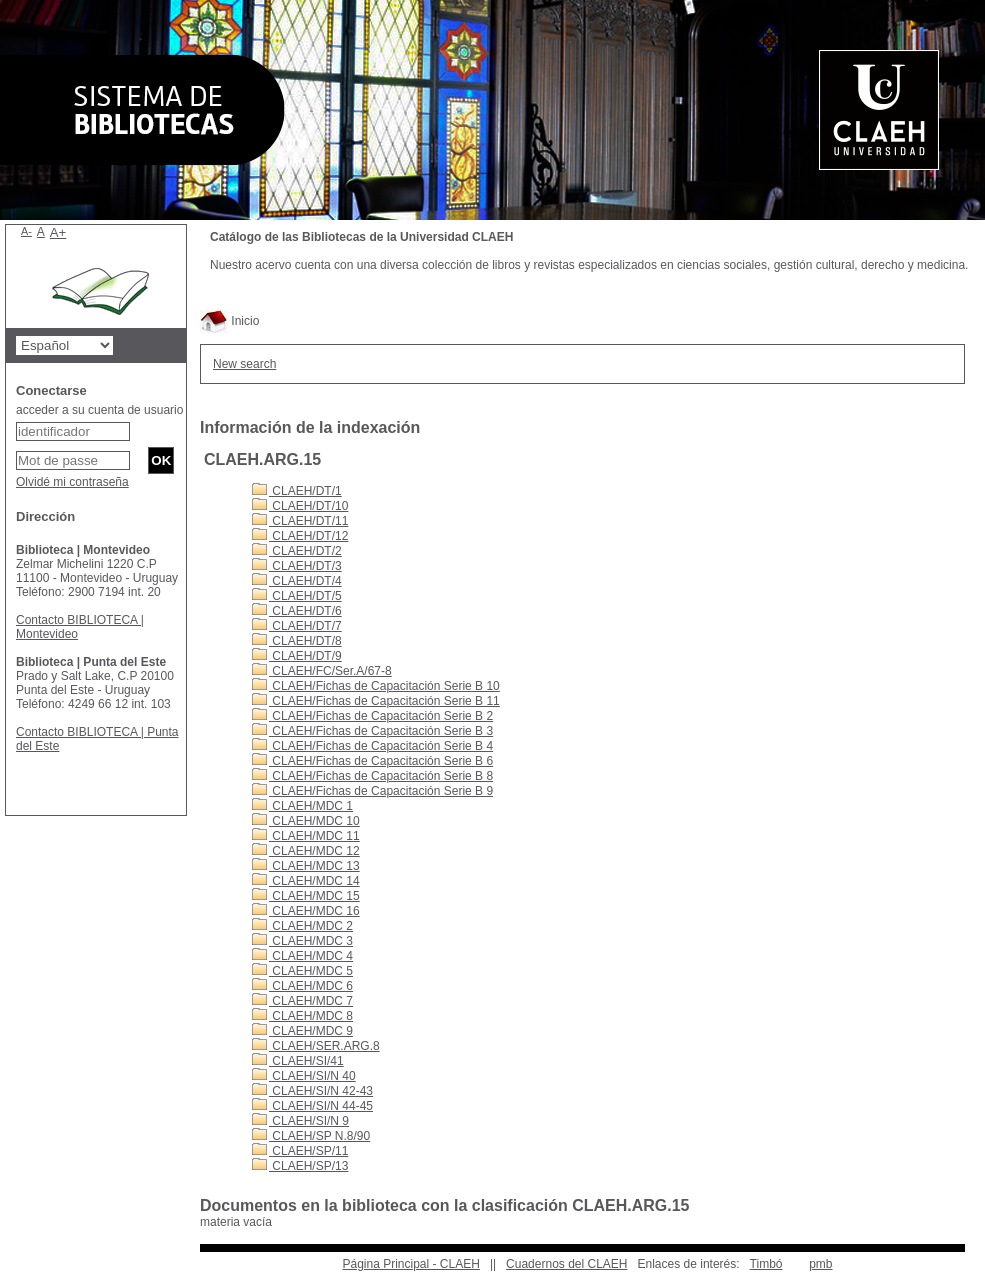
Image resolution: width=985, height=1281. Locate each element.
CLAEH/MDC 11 (306, 836)
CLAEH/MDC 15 (306, 896)
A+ (58, 232)
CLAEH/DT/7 (297, 626)
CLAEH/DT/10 (300, 506)
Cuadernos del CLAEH (566, 1264)
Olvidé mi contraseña (72, 482)
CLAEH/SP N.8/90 (311, 1136)
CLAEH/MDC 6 (302, 986)
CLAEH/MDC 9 (302, 1031)
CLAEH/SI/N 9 (300, 1121)
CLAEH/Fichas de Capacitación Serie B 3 (372, 731)
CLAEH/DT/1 (297, 491)
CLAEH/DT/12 (300, 536)
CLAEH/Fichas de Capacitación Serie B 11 (376, 701)
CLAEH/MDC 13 (306, 866)
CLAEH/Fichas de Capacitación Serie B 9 (372, 791)
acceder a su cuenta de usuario (99, 410)
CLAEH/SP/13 (300, 1166)
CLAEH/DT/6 (297, 611)
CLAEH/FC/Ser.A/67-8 (322, 671)
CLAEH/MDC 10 (306, 821)
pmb (820, 1264)
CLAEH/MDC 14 (306, 881)
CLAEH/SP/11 (300, 1151)
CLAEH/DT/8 (297, 641)
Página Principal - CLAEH (410, 1264)
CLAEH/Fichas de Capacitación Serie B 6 (372, 761)
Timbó (766, 1264)
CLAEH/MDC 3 (302, 941)
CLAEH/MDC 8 (302, 1016)
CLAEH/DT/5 (297, 596)
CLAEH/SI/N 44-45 (312, 1106)
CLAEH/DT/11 (300, 521)
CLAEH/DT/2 (297, 551)
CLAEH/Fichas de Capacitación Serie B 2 (372, 716)
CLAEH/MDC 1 (302, 806)
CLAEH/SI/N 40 (304, 1076)
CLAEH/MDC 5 (302, 971)
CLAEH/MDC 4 (302, 956)
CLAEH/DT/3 (297, 566)
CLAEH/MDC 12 (306, 851)
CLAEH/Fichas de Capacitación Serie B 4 (372, 746)
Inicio (229, 321)
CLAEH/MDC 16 (306, 911)
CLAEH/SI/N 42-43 (312, 1091)
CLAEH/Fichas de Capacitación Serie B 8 (372, 776)
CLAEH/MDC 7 (302, 1001)
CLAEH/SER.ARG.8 (316, 1046)
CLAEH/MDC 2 (302, 926)
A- (26, 231)
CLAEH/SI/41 (298, 1061)
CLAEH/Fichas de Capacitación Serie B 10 (376, 686)
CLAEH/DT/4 (297, 581)
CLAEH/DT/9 (297, 656)
